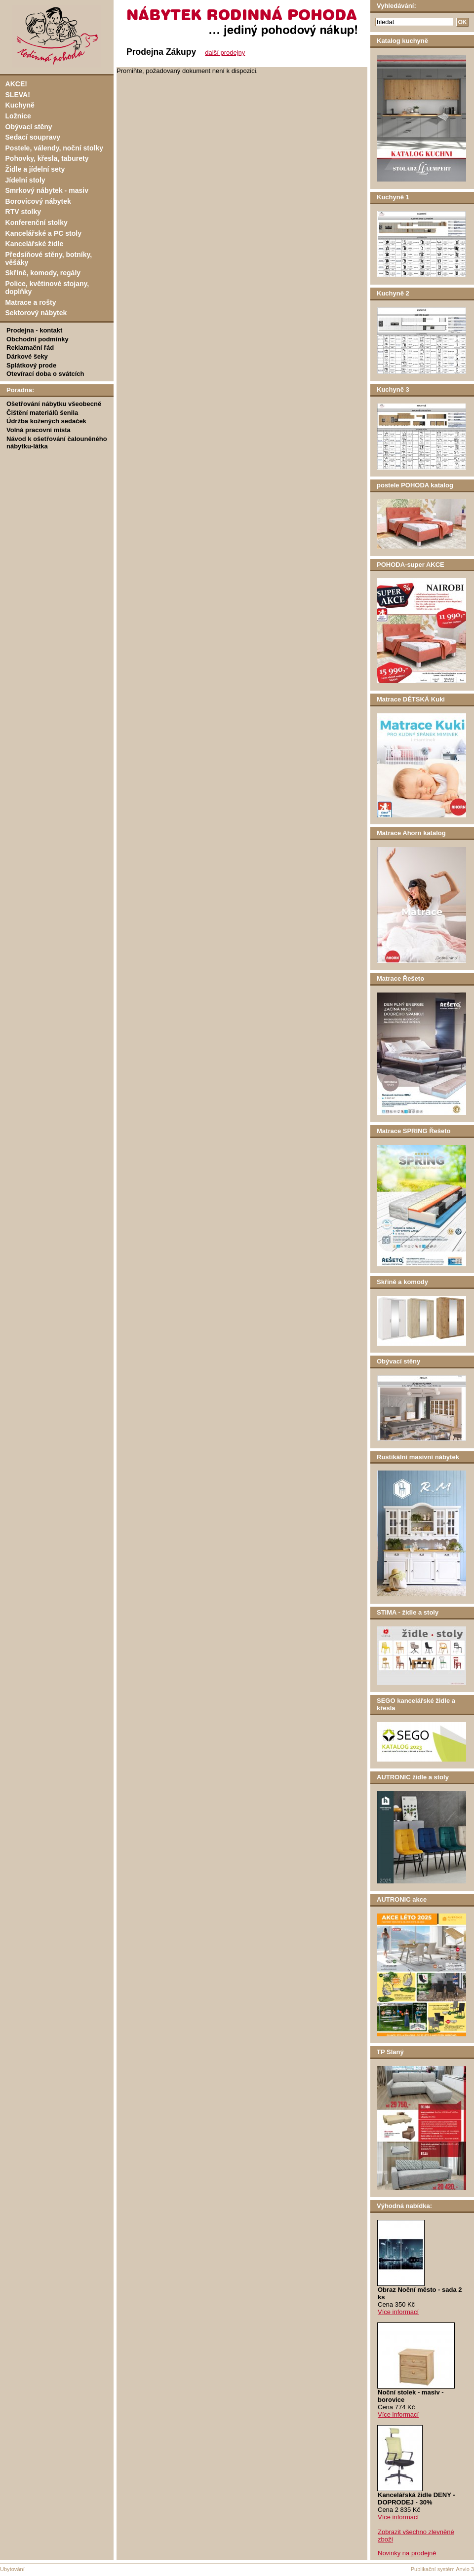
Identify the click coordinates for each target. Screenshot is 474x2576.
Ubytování (12, 2569)
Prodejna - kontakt (34, 330)
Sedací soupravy (33, 137)
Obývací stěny (28, 127)
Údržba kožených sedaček (46, 421)
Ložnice (18, 116)
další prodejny (225, 52)
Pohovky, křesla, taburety (47, 158)
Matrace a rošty (30, 302)
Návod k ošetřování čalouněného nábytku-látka (56, 442)
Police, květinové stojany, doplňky (47, 287)
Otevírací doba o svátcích (45, 373)
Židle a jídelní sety (35, 169)
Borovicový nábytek (38, 201)
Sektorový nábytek (36, 313)
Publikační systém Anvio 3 (442, 2569)
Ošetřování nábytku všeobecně (53, 403)
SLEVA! (17, 95)
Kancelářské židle (34, 244)
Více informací (398, 2312)
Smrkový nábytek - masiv (46, 190)
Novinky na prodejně (407, 2553)
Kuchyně (20, 105)
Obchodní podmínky (37, 339)
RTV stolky (23, 212)
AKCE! (16, 84)
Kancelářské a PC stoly (43, 233)
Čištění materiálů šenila (42, 412)
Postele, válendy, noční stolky (54, 148)
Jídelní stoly (25, 180)
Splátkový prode (31, 365)
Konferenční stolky (36, 222)
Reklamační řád (30, 347)
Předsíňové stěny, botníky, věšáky (48, 258)
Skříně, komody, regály (43, 273)
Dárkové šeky (27, 356)
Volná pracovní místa (38, 430)
